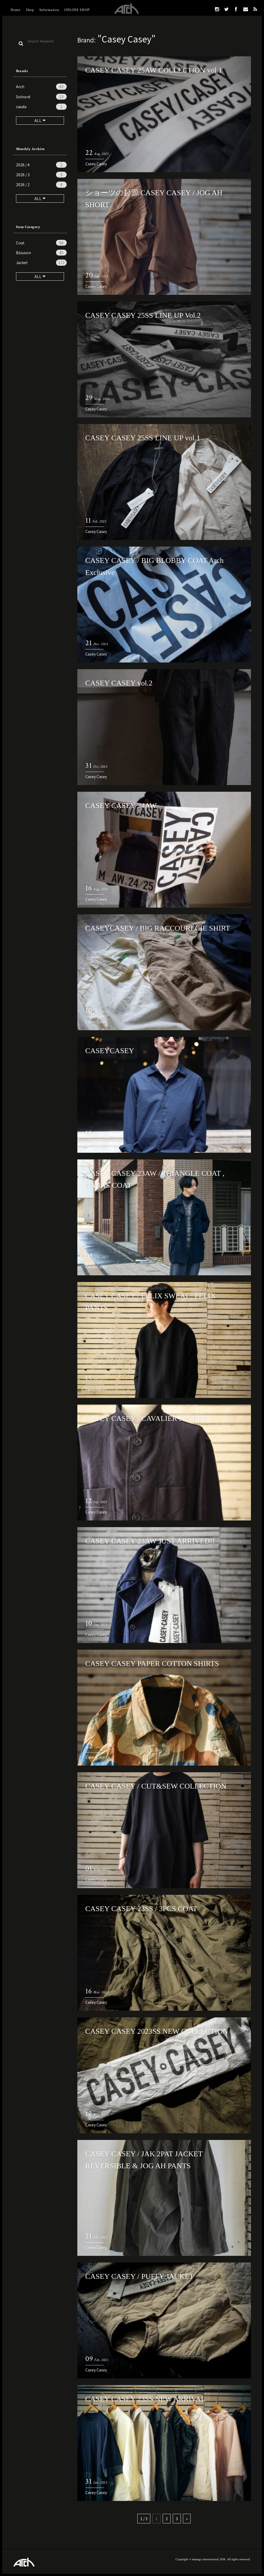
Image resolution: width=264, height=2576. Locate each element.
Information (49, 9)
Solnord (41, 97)
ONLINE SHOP (77, 9)
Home (16, 9)
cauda (41, 106)
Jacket (41, 262)
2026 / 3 (41, 175)
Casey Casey (96, 163)
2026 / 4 (41, 165)
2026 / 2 (41, 184)
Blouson (41, 253)
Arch (41, 86)
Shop (30, 9)
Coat (41, 243)
